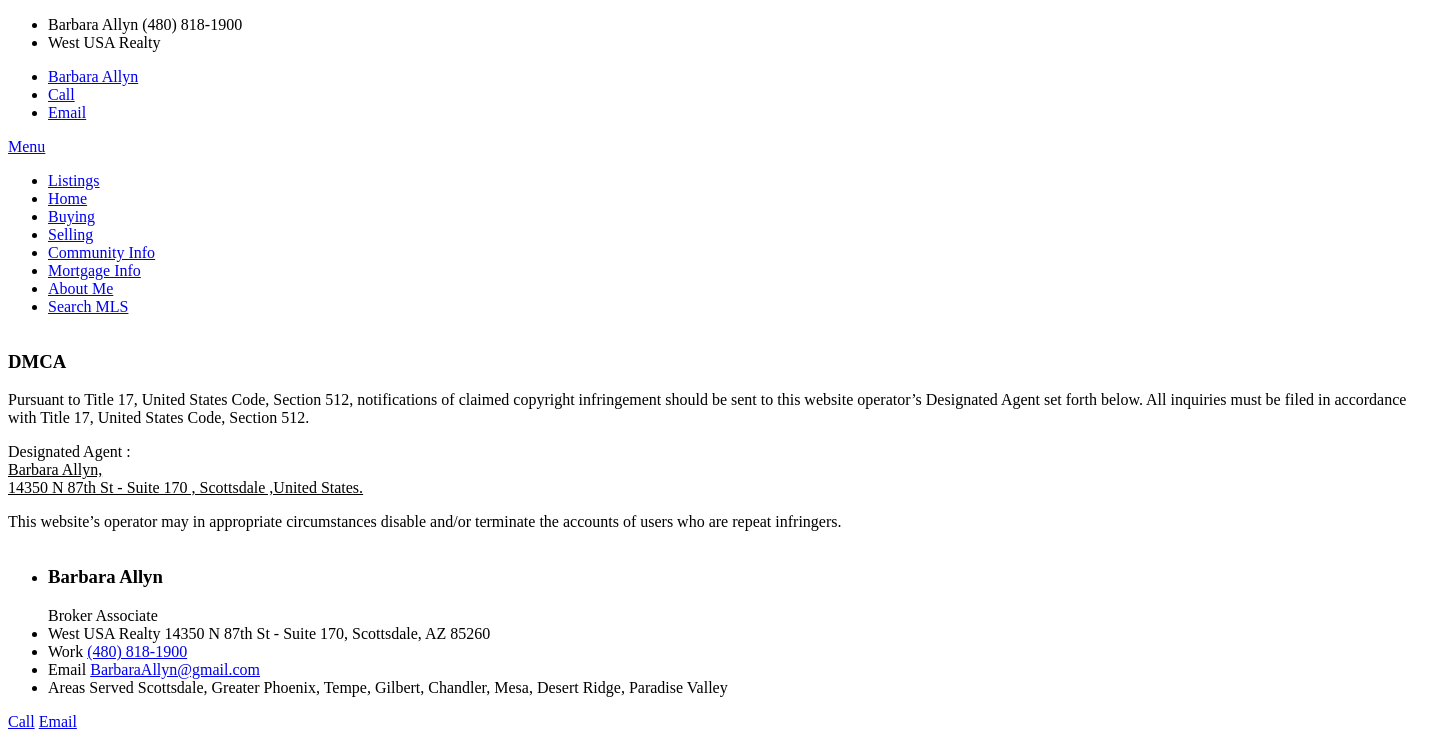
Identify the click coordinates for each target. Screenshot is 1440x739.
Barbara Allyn (93, 76)
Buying (71, 216)
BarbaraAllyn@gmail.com (175, 669)
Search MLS (88, 306)
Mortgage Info (94, 270)
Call (61, 94)
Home (67, 198)
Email (67, 112)
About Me (80, 288)
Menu (26, 146)
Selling (70, 234)
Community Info (101, 252)
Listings (74, 180)
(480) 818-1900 (137, 651)
